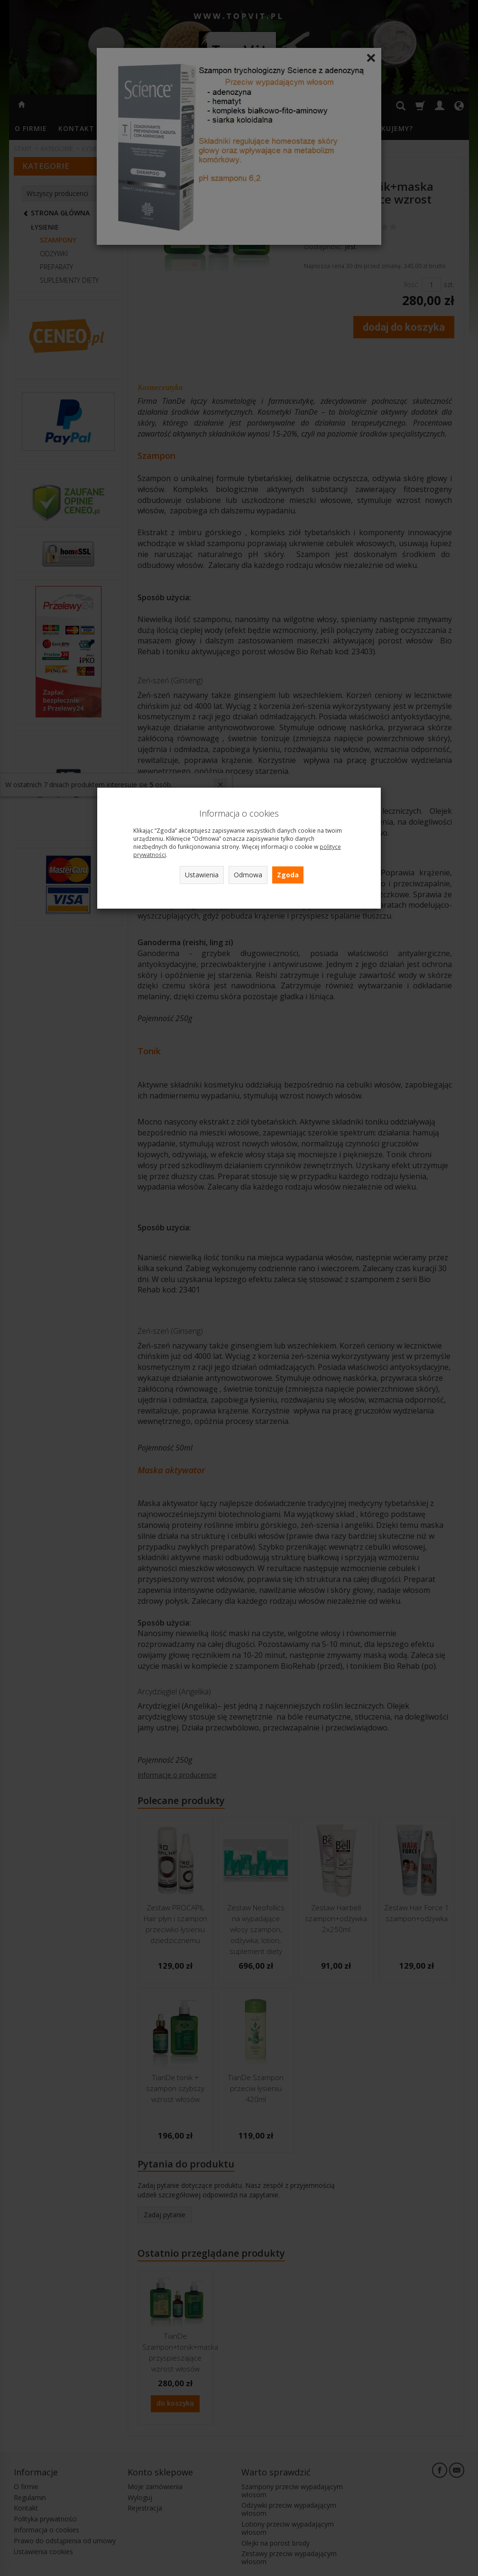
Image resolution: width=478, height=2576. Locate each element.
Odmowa (248, 874)
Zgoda (288, 874)
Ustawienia (202, 874)
